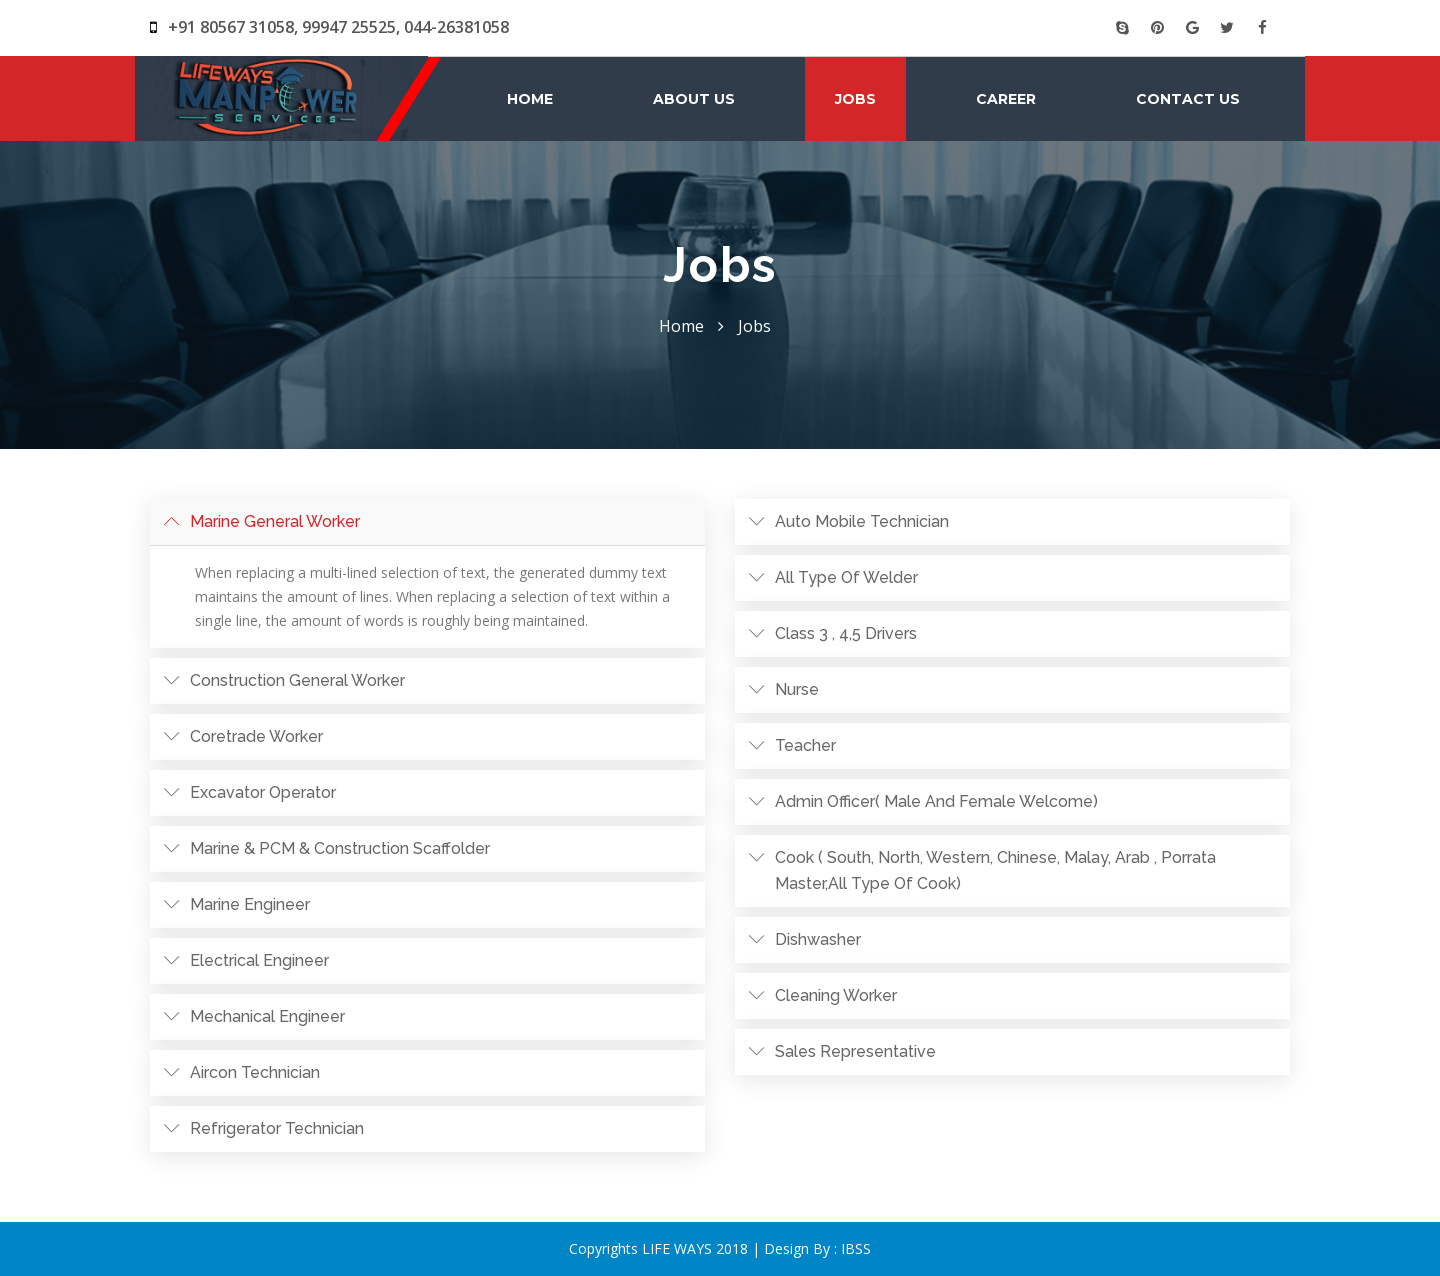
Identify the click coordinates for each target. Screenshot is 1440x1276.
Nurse (797, 689)
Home (530, 99)
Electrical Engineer (259, 960)
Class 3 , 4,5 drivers (846, 633)
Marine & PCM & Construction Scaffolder (340, 848)
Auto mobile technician (862, 521)
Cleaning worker (836, 995)
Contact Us (1188, 99)
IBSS (856, 1248)
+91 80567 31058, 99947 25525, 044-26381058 (329, 27)
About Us (694, 99)
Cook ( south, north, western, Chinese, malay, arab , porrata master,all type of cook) (995, 870)
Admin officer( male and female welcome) (936, 801)
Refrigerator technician (277, 1128)
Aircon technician (255, 1072)
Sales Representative (855, 1051)
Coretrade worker (256, 736)
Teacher (805, 745)
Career (1006, 99)
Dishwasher (818, 939)
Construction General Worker (297, 680)
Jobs (855, 99)
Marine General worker (275, 521)
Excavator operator (263, 792)
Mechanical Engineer (267, 1016)
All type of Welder (846, 577)
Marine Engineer (250, 904)
